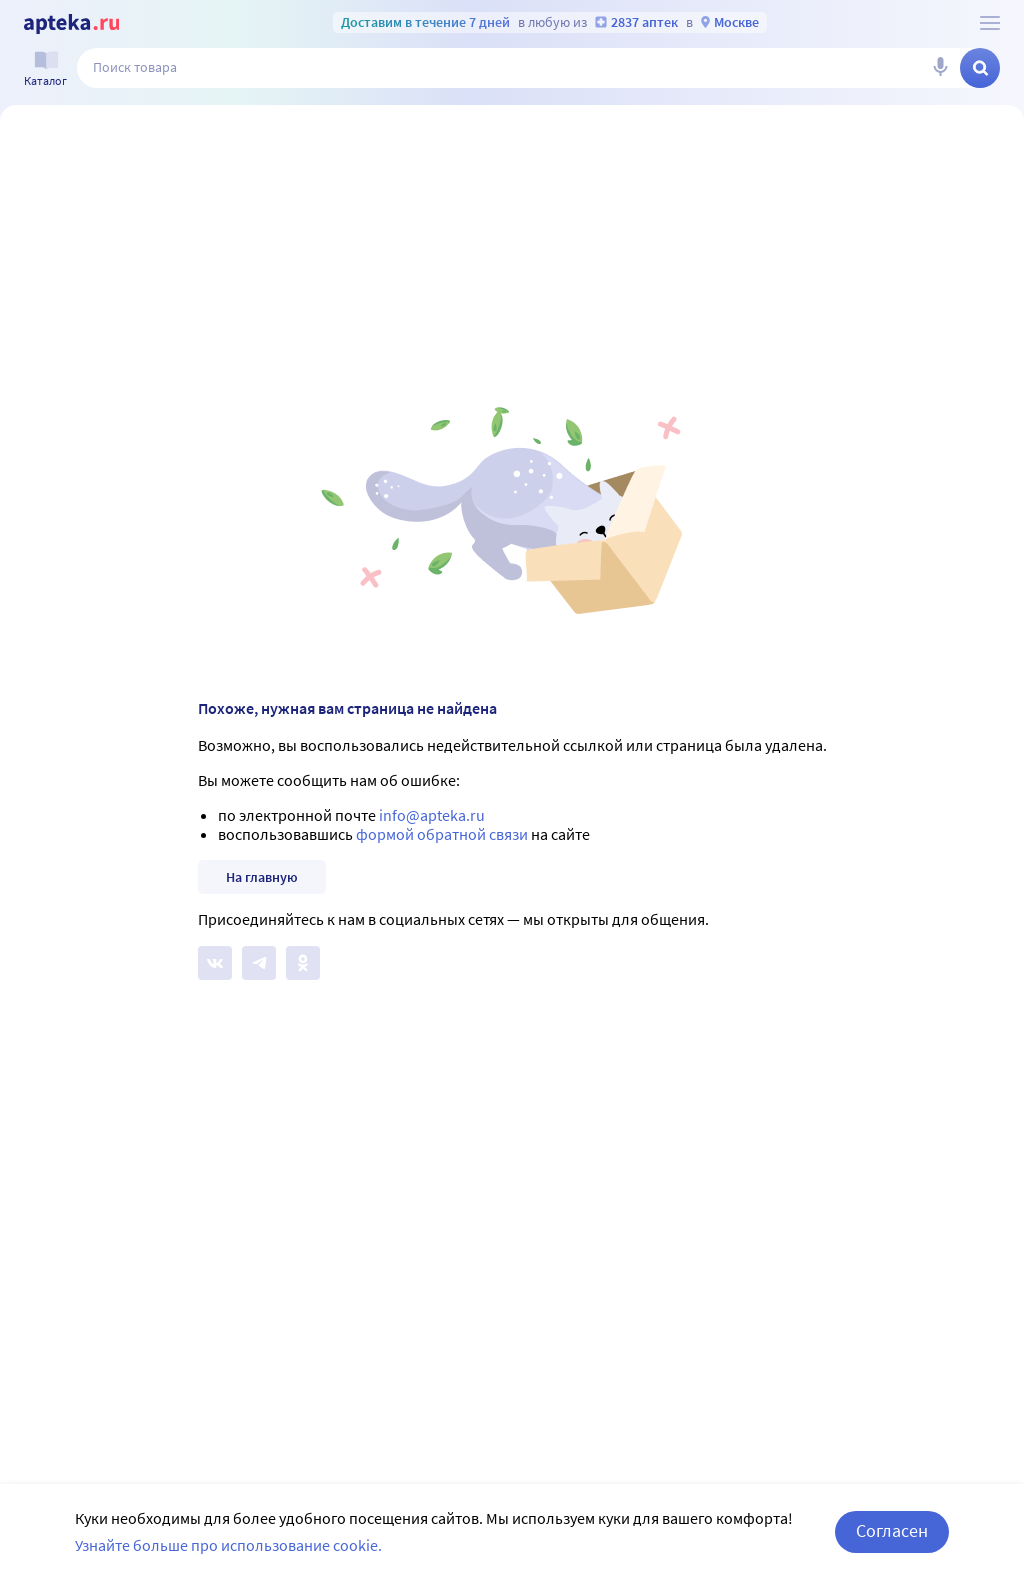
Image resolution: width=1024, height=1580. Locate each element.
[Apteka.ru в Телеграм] (259, 963)
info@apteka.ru (432, 815)
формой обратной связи (442, 834)
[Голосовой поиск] (940, 68)
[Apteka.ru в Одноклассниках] (303, 963)
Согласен (892, 1530)
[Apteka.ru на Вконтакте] (215, 963)
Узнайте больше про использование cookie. (228, 1545)
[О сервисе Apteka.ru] (990, 23)
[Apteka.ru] (71, 24)
